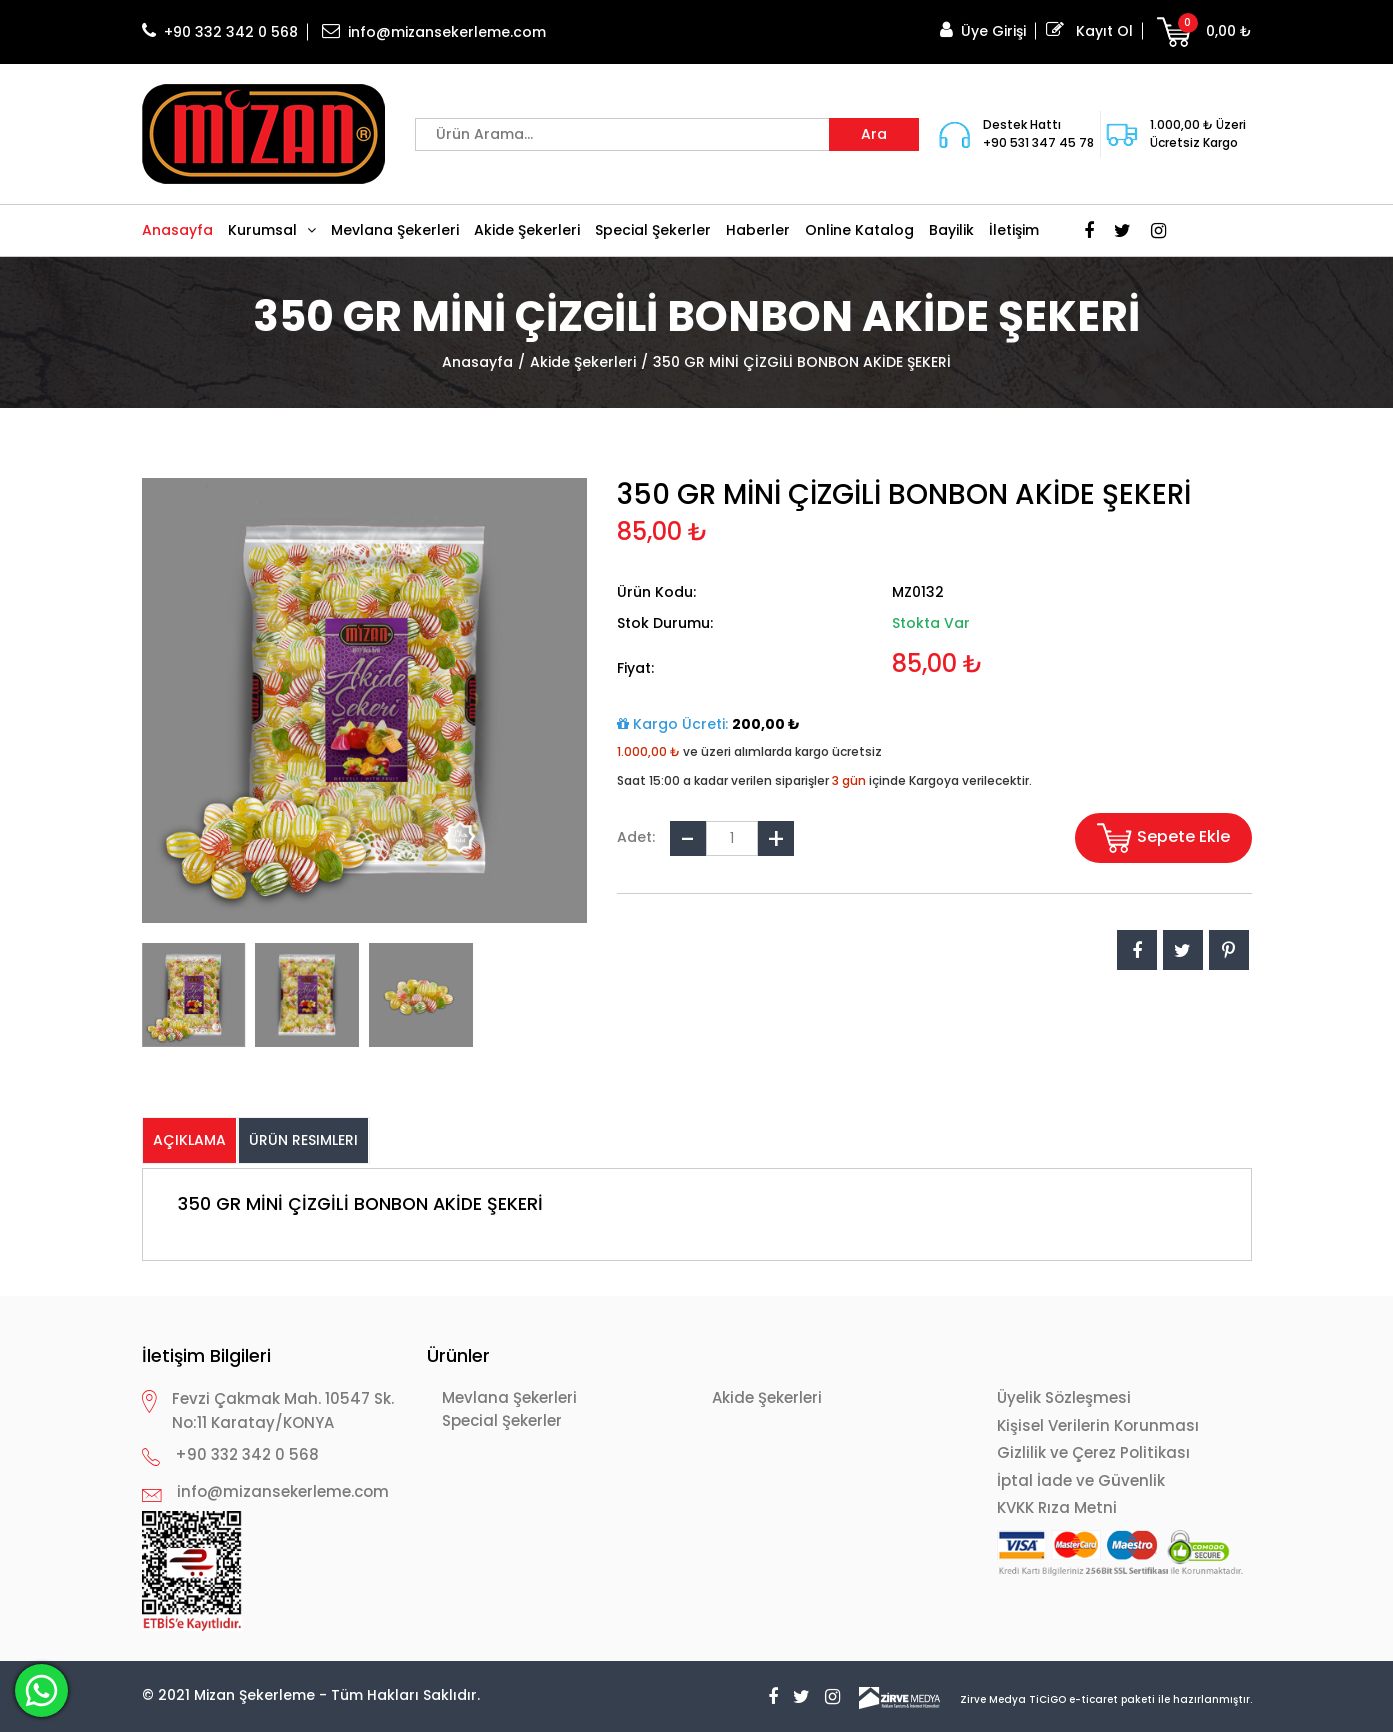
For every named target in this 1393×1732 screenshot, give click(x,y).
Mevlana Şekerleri (395, 230)
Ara (874, 134)
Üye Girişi (983, 31)
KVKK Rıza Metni (1057, 1507)
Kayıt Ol (1089, 31)
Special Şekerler (653, 230)
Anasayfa (177, 230)
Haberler (758, 230)
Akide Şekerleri (527, 230)
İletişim (1014, 230)
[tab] (190, 1140)
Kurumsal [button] (272, 230)
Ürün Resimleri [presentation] (303, 1140)
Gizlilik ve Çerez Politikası (1093, 1452)
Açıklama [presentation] (189, 1140)
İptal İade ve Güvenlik (1081, 1480)
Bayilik (951, 230)
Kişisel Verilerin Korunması (1098, 1425)
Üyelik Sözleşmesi (1064, 1397)
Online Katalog (859, 230)
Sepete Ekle (1163, 838)
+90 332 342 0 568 (220, 32)
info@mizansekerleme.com (434, 32)
